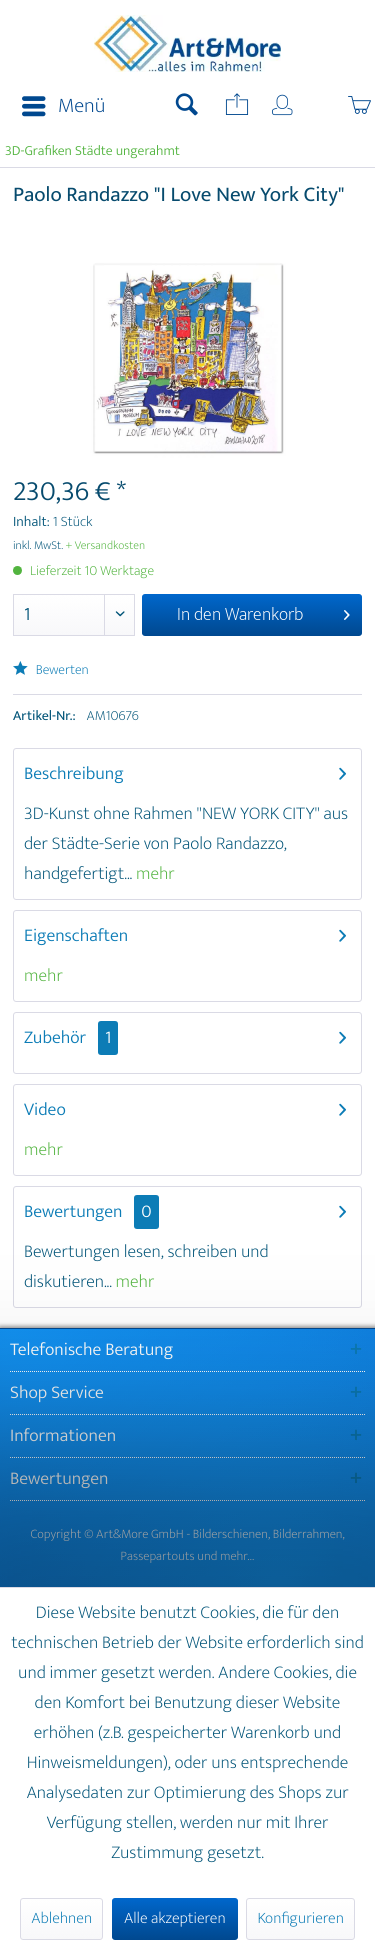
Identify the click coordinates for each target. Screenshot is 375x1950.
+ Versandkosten (106, 546)
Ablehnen (61, 1918)
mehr (153, 874)
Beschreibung (74, 774)
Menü (63, 106)
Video (45, 1110)
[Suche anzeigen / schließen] (187, 107)
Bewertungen (73, 1212)
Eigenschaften (76, 936)
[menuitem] (57, 107)
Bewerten (51, 670)
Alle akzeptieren (175, 1918)
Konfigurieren (300, 1918)
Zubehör (71, 1038)
